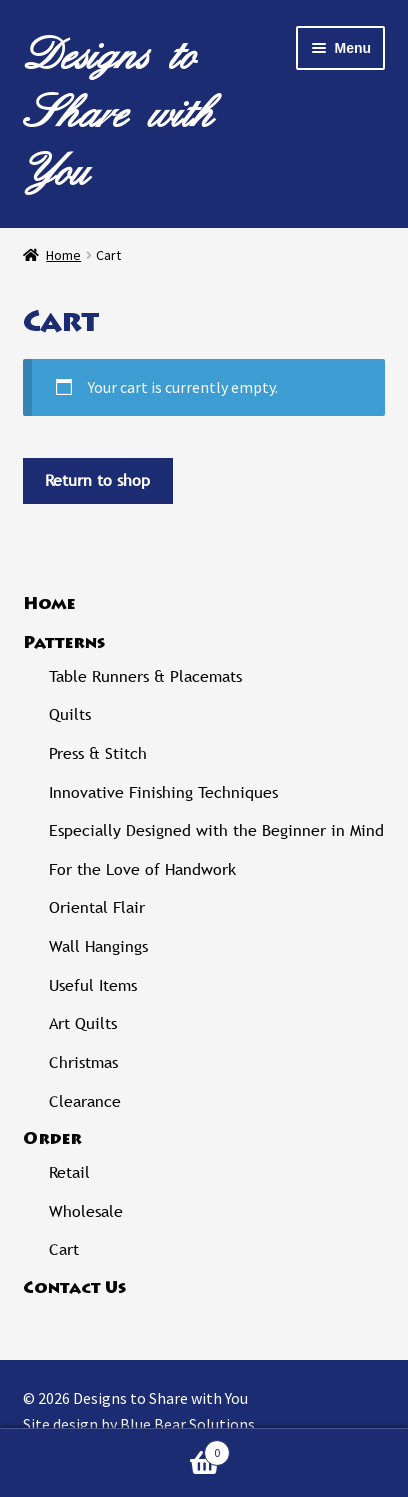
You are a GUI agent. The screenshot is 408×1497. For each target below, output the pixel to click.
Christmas (83, 1062)
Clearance (85, 1101)
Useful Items (93, 985)
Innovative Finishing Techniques (163, 792)
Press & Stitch (98, 753)
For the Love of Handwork (142, 869)
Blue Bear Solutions (187, 1424)
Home (63, 255)
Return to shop (97, 480)
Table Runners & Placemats (145, 676)
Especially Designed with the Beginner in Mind (216, 830)
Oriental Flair (97, 907)
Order (52, 1140)
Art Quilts (83, 1023)
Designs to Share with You (118, 113)
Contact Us (74, 1289)
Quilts (70, 714)
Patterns (64, 644)
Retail (69, 1172)
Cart (64, 1249)
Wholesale (86, 1211)
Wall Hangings (98, 946)
